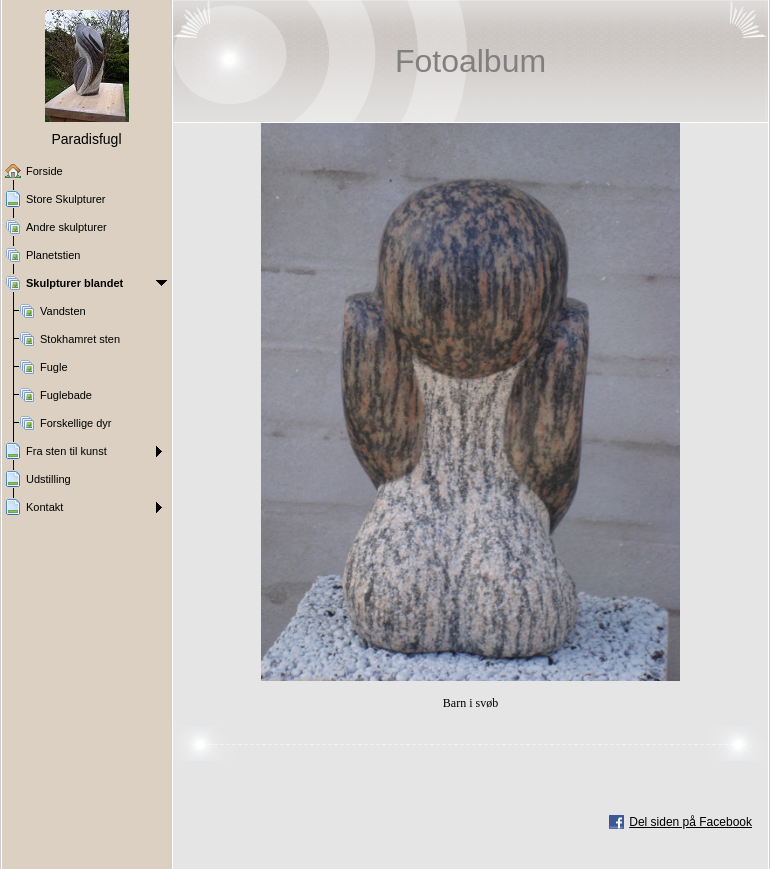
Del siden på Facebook (690, 822)
